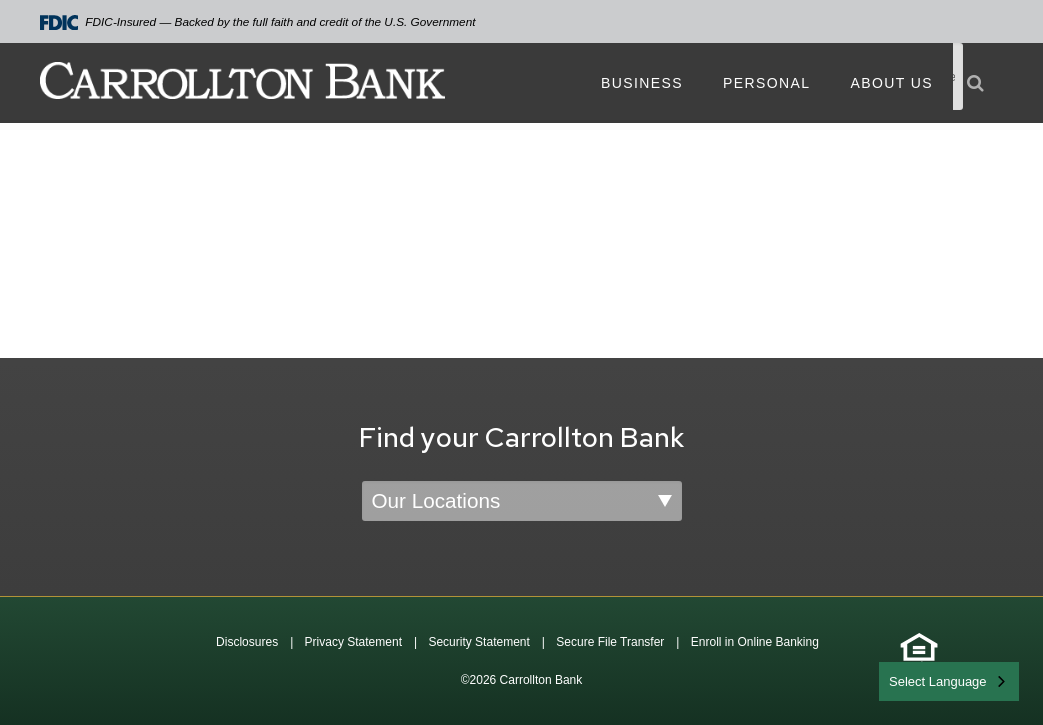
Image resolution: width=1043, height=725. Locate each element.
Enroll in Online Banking (755, 642)
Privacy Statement (353, 642)
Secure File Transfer (610, 642)
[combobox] (949, 681)
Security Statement (478, 642)
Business (642, 83)
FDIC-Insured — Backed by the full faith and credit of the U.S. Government (258, 22)
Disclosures (247, 642)
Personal (766, 83)
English (911, 679)
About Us (891, 83)
